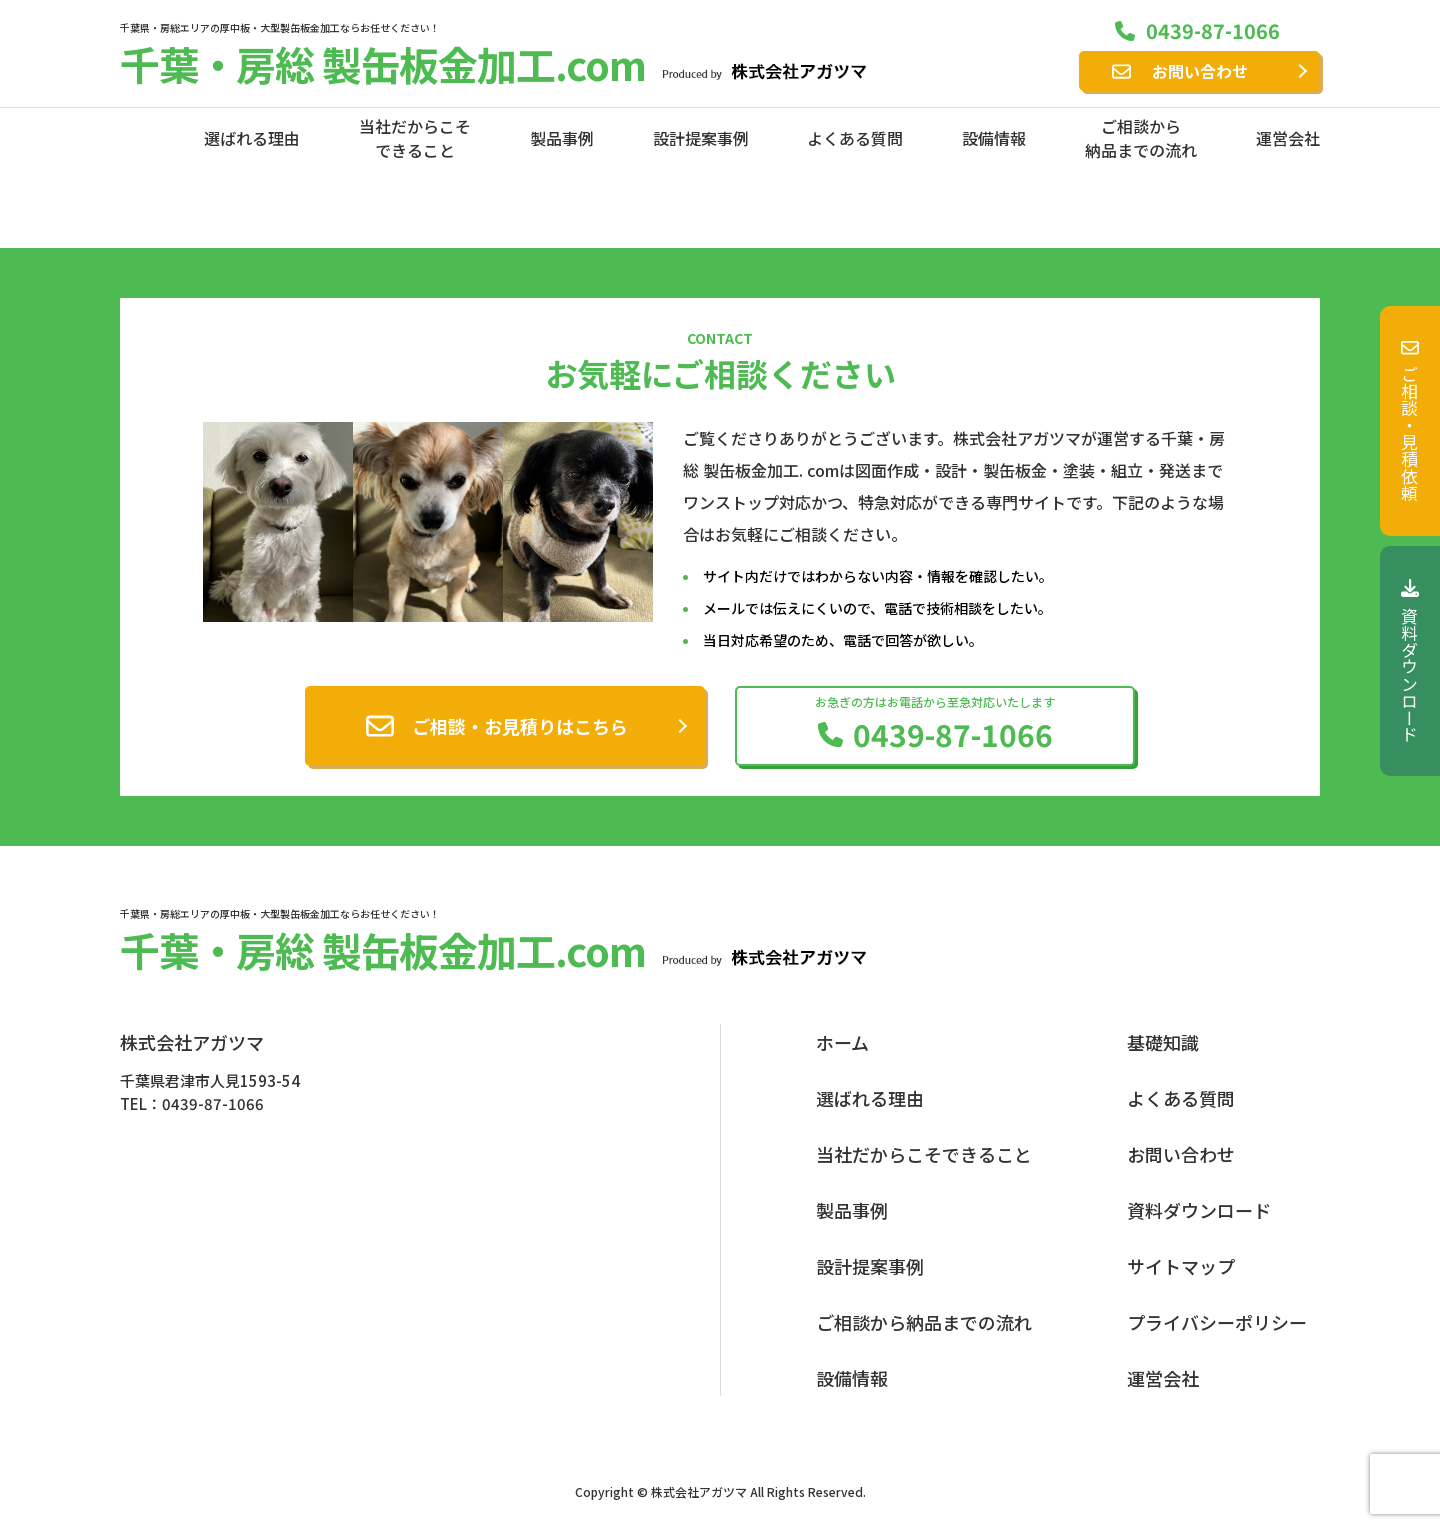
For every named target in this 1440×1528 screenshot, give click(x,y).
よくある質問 (855, 138)
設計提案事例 (701, 138)
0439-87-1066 (1213, 30)
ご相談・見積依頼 (1410, 421)
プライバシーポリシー (1217, 1322)
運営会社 (1288, 138)
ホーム (842, 1042)
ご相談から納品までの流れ (1141, 138)
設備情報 (994, 138)
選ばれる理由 (252, 138)
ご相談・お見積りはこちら (520, 726)
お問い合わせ (1200, 71)
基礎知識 (1163, 1042)
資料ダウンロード (1410, 661)
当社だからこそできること (415, 138)
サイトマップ (1181, 1266)
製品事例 (562, 138)
